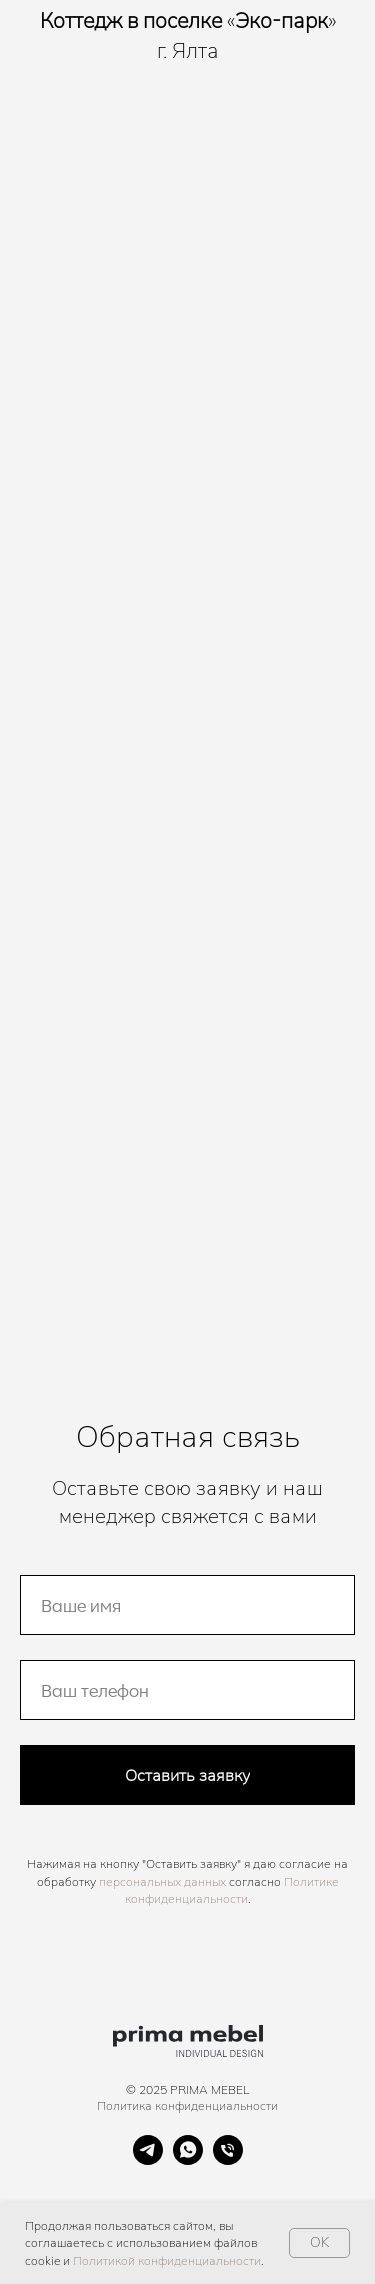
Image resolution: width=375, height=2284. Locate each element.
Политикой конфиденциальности (167, 2260)
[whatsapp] (188, 2159)
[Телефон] (228, 2159)
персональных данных (162, 1881)
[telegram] (148, 2159)
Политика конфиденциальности (187, 2105)
